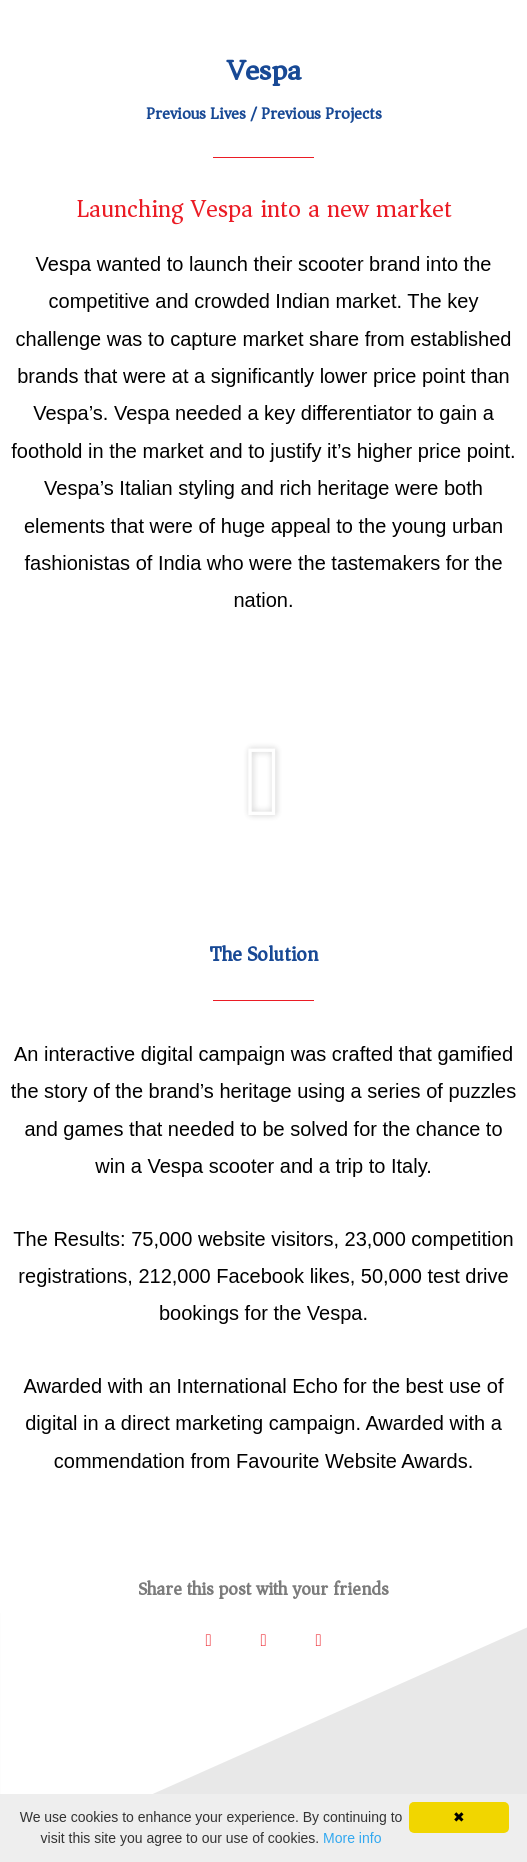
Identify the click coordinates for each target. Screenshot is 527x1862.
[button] (263, 782)
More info (352, 1838)
